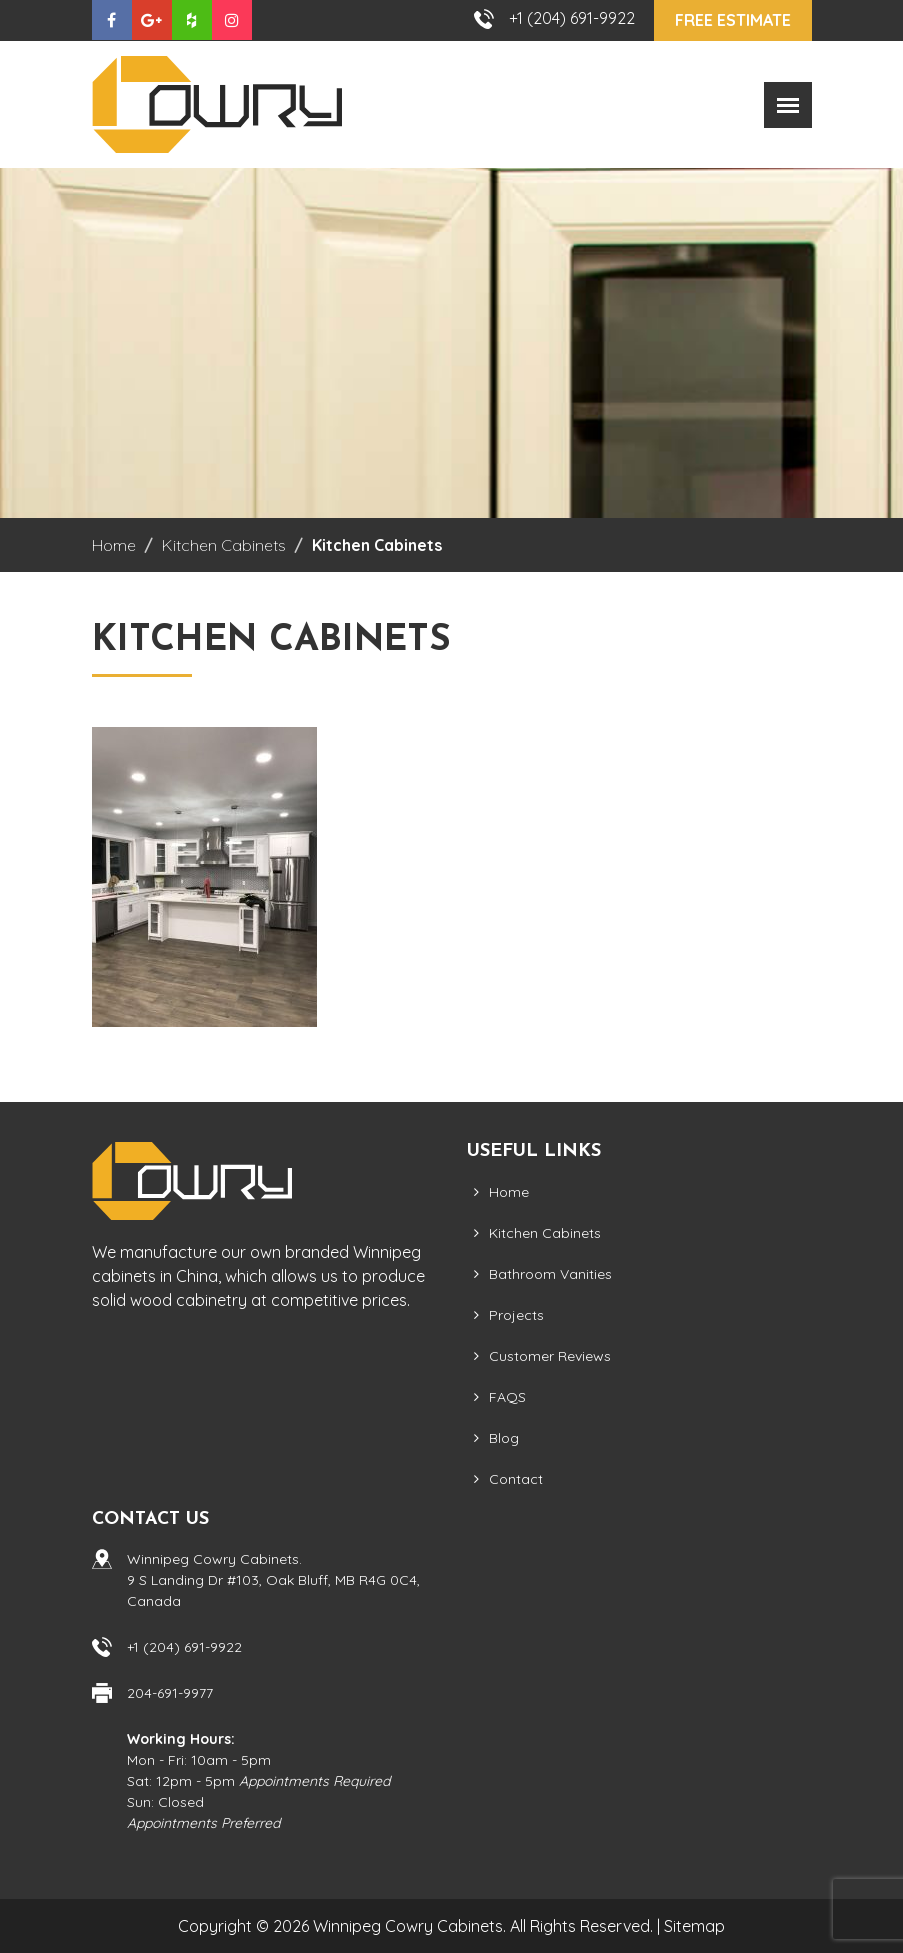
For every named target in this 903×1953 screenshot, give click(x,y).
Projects (516, 1315)
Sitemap (694, 1926)
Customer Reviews (550, 1356)
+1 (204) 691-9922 (572, 18)
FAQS (507, 1397)
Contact (516, 1479)
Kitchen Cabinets (545, 1233)
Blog (504, 1438)
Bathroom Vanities (550, 1274)
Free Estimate (733, 20)
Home (509, 1192)
